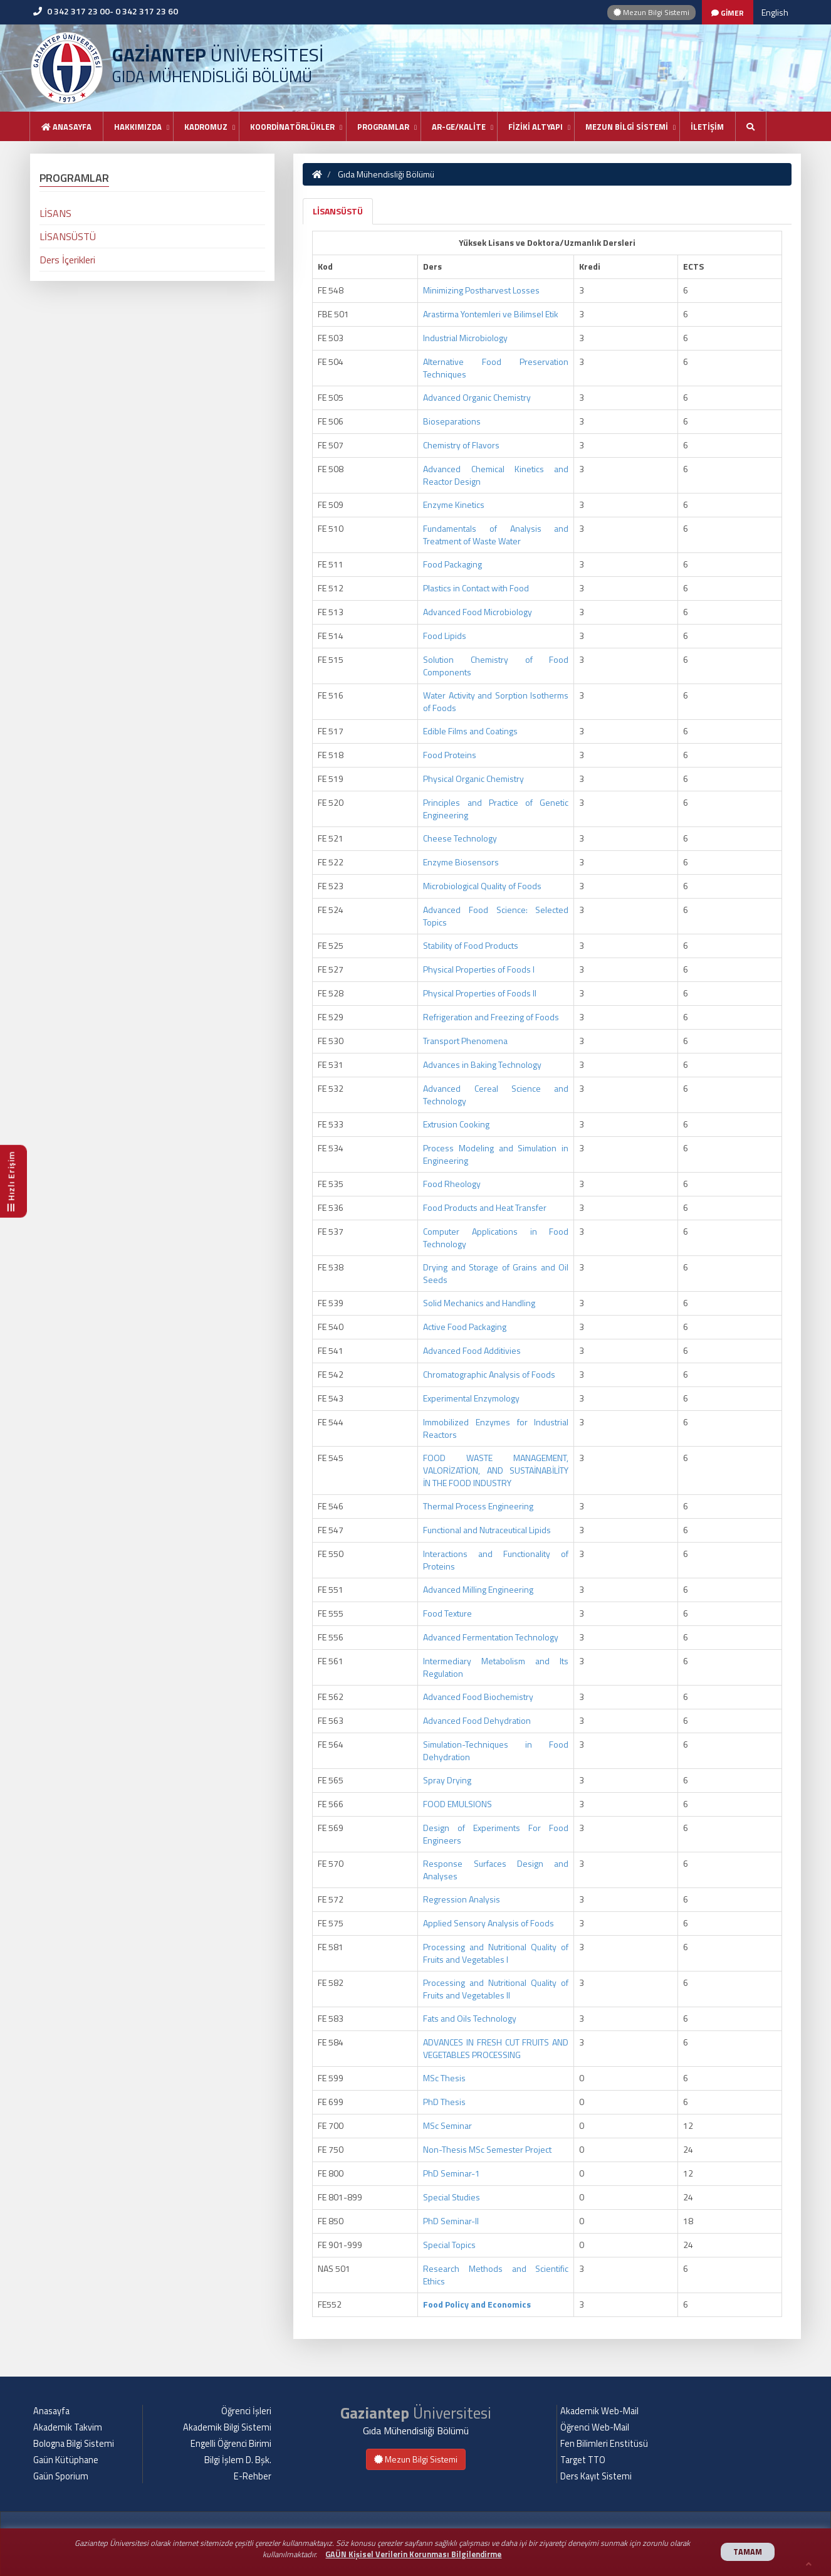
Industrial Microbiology (465, 337)
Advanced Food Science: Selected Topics (495, 916)
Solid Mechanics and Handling (479, 1302)
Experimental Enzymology (471, 1398)
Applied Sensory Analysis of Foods (488, 1922)
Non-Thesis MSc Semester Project (487, 2149)
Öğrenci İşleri (246, 2411)
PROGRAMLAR (383, 126)
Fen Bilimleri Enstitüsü (604, 2444)
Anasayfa (66, 126)
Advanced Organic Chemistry (477, 397)
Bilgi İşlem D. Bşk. (237, 2460)
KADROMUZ (205, 126)
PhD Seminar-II (451, 2220)
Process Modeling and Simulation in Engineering (495, 1154)
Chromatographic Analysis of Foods (489, 1374)
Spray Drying (447, 1780)
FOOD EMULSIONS (457, 1803)
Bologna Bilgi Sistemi (73, 2444)
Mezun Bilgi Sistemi (651, 12)
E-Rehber (252, 2476)
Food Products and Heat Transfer (484, 1207)
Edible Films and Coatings (470, 730)
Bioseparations (452, 421)
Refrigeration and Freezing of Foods (491, 1016)
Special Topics (449, 2244)
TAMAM (747, 2552)
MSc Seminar (447, 2125)
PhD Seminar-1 (451, 2173)
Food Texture (447, 1613)
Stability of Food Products (470, 945)
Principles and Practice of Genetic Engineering (495, 808)
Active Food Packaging (464, 1326)
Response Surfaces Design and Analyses (495, 1869)
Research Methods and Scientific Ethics (495, 2275)
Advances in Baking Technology (482, 1064)
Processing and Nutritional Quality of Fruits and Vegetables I (495, 1953)
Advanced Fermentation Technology (490, 1637)
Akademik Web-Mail (599, 2411)
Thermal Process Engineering (478, 1505)
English (774, 12)
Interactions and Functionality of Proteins (495, 1560)
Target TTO (582, 2460)
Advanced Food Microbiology (477, 611)
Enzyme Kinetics (453, 504)
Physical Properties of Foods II (479, 993)
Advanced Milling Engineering (478, 1589)
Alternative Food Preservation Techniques (495, 368)
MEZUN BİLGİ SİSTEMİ (626, 126)
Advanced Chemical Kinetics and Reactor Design (495, 475)
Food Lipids (444, 635)
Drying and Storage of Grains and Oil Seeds (495, 1273)
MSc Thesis (444, 2077)
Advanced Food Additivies (472, 1350)
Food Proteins (449, 754)
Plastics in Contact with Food (476, 587)
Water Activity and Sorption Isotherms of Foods (495, 701)
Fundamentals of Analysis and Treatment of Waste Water (495, 534)
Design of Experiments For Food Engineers (495, 1834)
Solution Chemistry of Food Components (495, 665)
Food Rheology (452, 1183)
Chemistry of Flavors (461, 444)
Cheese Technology (460, 838)
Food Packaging (452, 564)
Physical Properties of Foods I (479, 969)
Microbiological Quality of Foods (482, 885)
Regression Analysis (461, 1899)
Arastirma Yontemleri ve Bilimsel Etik (490, 313)
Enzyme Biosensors (461, 861)
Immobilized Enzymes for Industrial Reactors (495, 1428)
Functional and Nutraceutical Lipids (487, 1529)
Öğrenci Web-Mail (594, 2427)
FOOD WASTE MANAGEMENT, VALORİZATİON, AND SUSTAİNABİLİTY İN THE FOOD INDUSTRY (495, 1470)
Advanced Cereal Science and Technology (495, 1094)
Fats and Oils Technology (469, 2018)
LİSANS (55, 213)
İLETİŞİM (707, 126)
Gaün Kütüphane (65, 2460)
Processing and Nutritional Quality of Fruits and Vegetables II (495, 1989)
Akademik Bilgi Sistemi (227, 2427)
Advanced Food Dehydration (477, 1720)
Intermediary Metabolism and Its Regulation (495, 1667)
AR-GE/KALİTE (459, 126)
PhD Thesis (444, 2101)
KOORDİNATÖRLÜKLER (292, 126)
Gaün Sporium (60, 2476)
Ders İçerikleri (67, 259)
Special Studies (451, 2197)
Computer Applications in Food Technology (495, 1237)
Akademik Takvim (67, 2427)
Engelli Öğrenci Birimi (231, 2444)
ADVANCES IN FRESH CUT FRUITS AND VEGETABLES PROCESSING (495, 2048)
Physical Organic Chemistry (473, 778)
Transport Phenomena (465, 1040)
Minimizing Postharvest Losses (481, 290)
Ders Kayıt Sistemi (596, 2476)
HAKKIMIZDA (138, 126)
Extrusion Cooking (456, 1124)
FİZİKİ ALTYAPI (535, 126)
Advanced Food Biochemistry (478, 1696)
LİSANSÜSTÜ (338, 211)
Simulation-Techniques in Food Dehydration (495, 1750)
